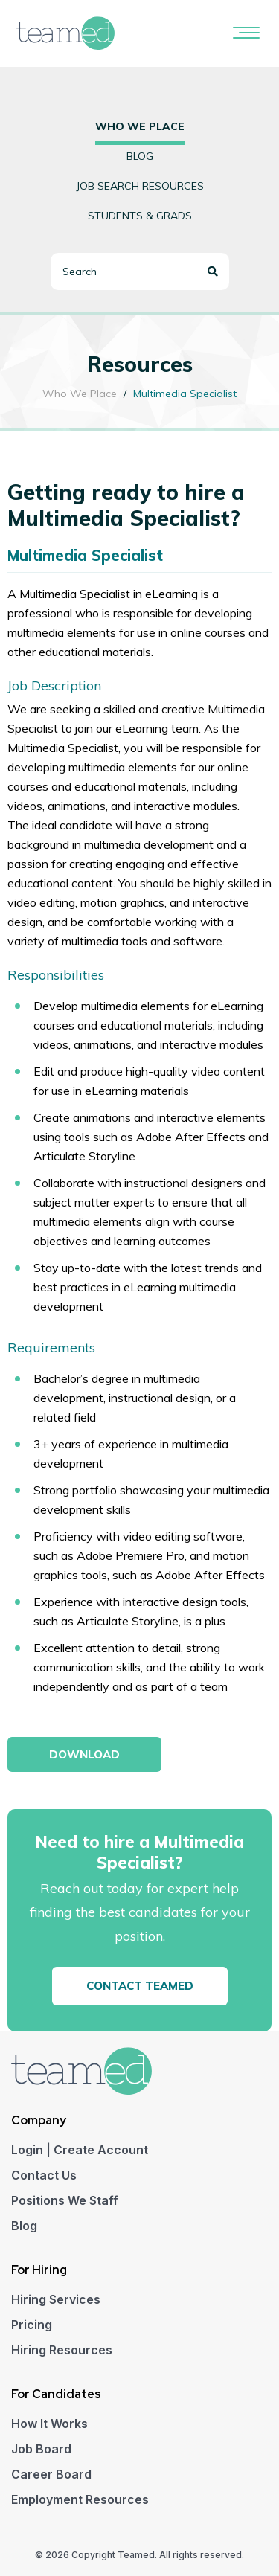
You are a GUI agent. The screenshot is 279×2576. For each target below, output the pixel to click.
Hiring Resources (61, 2349)
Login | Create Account (79, 2149)
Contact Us (44, 2175)
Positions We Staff (64, 2200)
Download (84, 1754)
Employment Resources (80, 2499)
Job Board (41, 2448)
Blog (139, 156)
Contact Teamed (139, 1986)
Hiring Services (55, 2299)
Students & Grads (140, 215)
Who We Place (79, 393)
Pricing (31, 2324)
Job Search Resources (140, 186)
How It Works (49, 2423)
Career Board (51, 2474)
